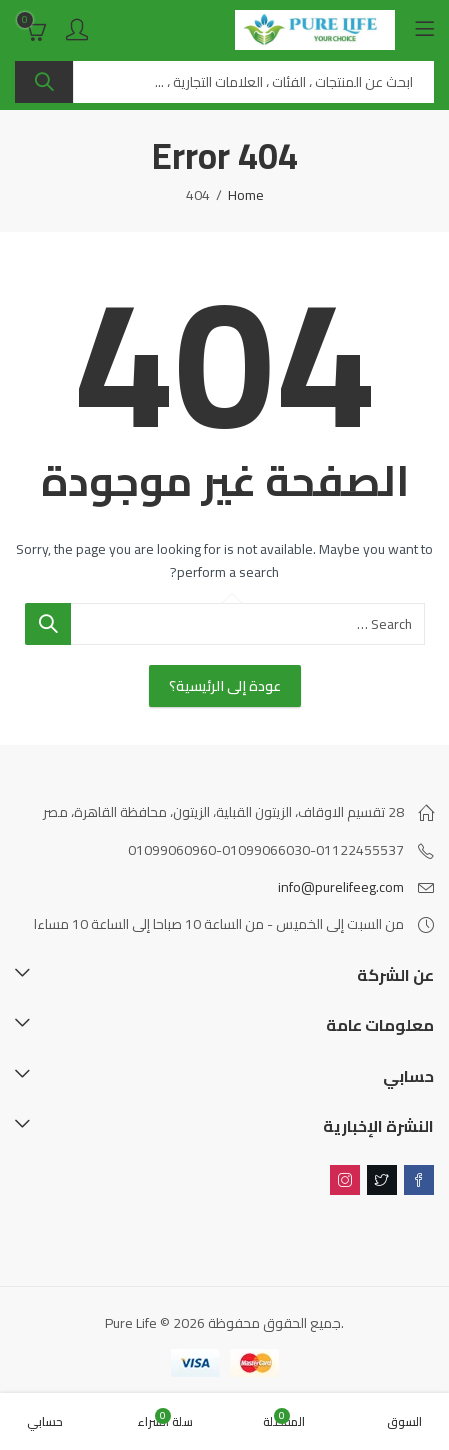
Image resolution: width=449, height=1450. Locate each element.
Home (246, 195)
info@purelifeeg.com (341, 887)
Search (44, 82)
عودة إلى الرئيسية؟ (225, 686)
